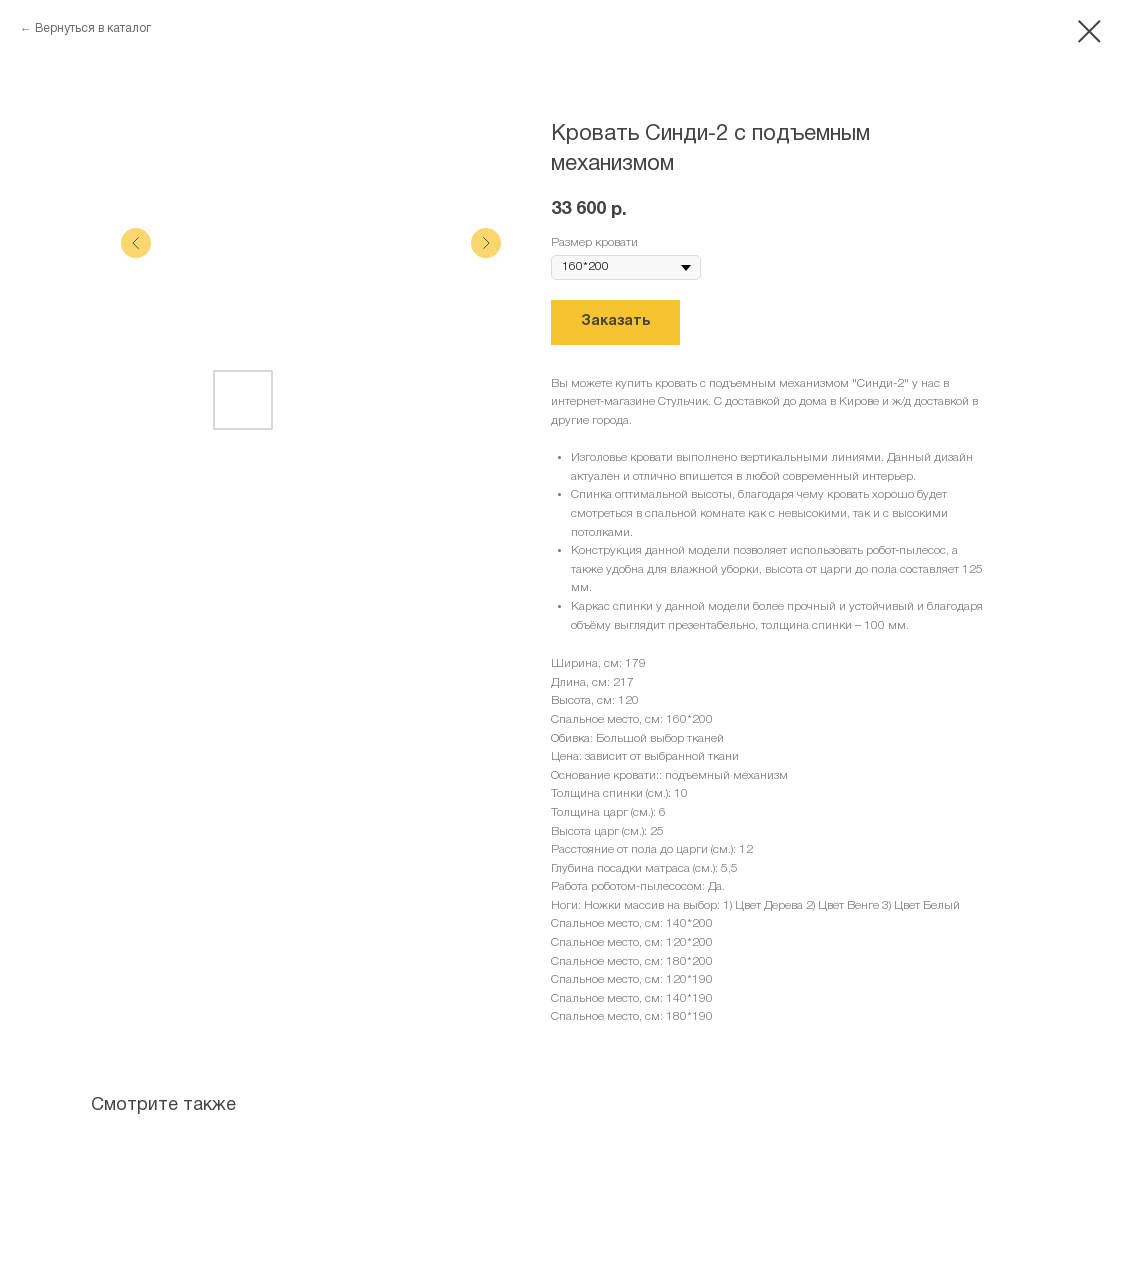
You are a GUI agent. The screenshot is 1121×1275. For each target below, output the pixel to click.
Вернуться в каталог (93, 28)
